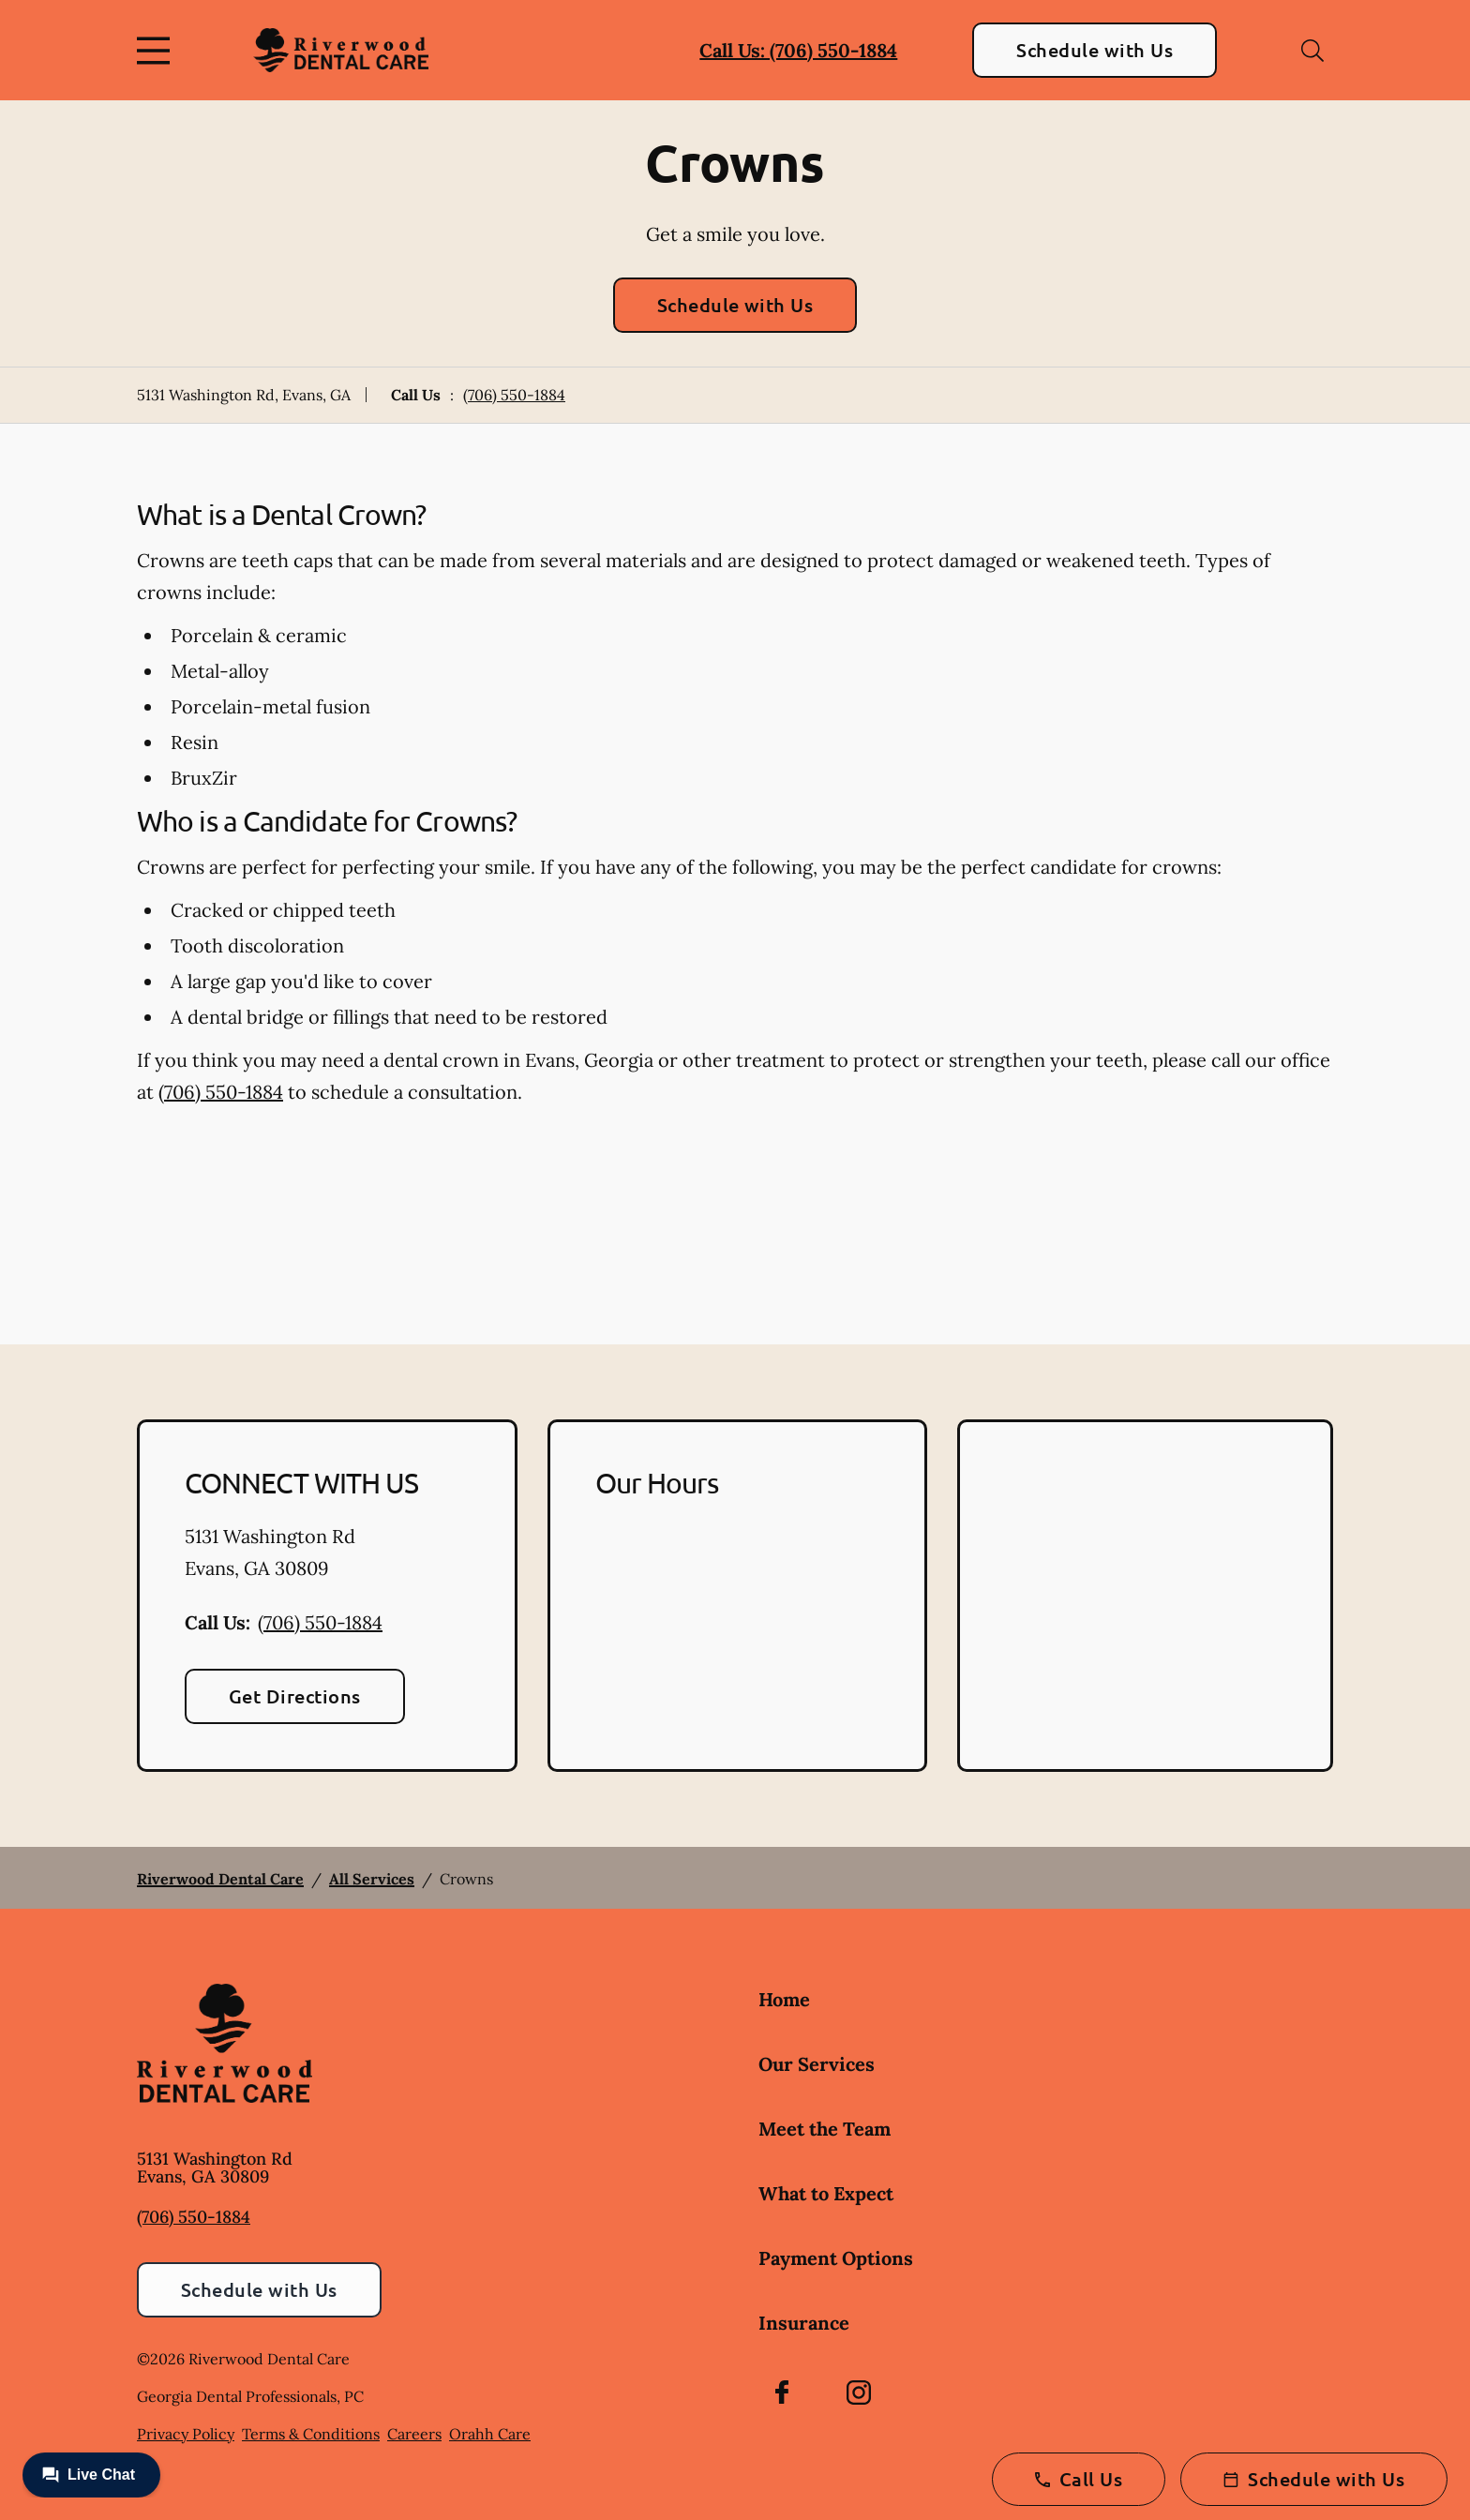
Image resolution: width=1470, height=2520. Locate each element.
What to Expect (825, 2193)
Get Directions (295, 1696)
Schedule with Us (1094, 50)
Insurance (803, 2322)
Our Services (816, 2064)
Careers (414, 2433)
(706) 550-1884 (514, 394)
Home (784, 1999)
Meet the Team (824, 2128)
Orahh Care (490, 2433)
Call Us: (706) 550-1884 (798, 50)
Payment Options (835, 2258)
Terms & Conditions (311, 2433)
